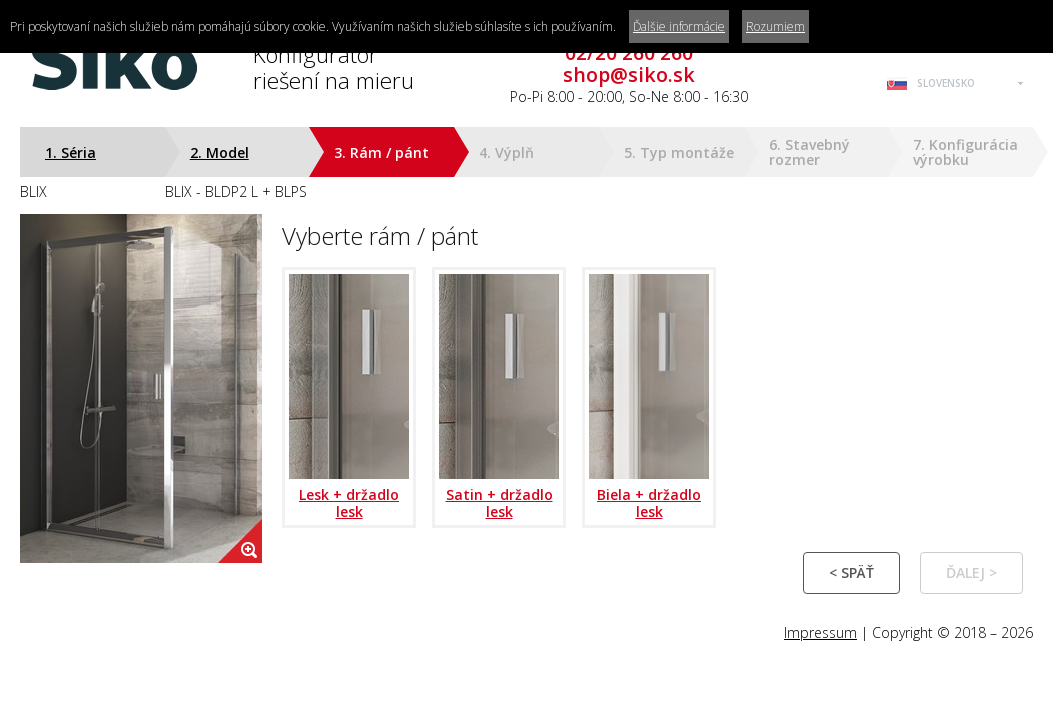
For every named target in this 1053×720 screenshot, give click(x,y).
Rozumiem (775, 26)
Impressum (820, 632)
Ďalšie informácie (679, 26)
